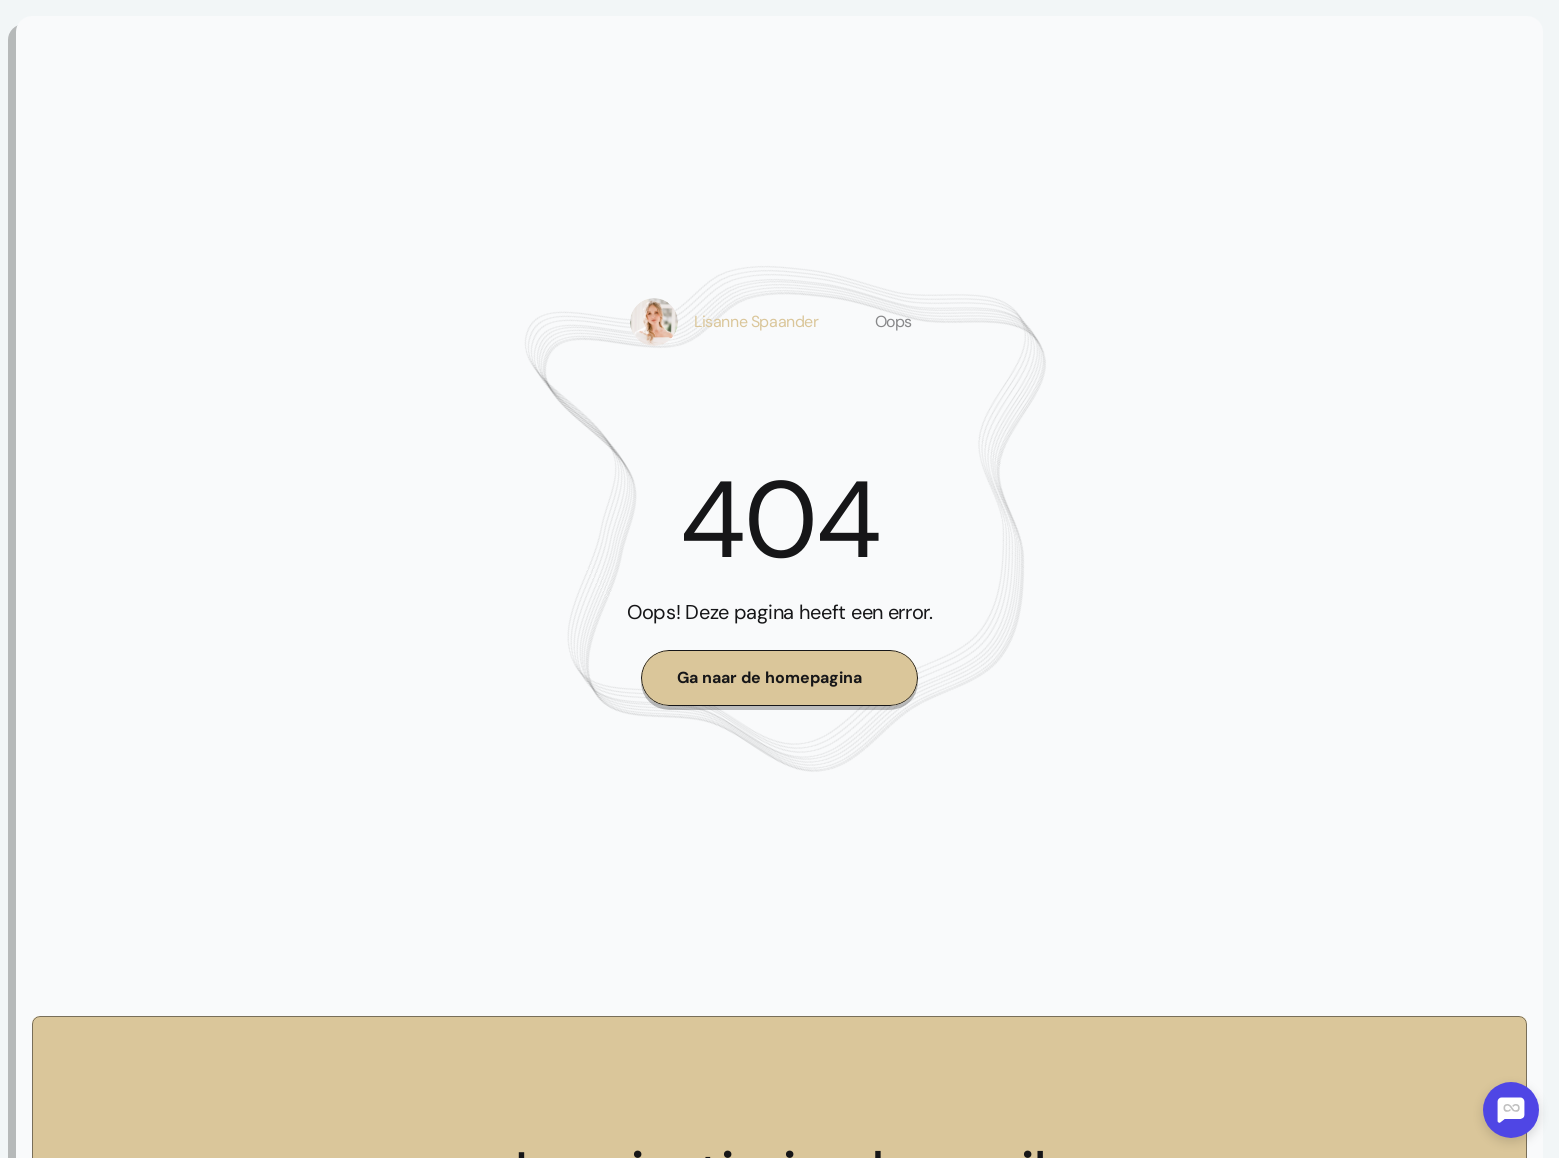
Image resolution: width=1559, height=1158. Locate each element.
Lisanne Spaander (756, 321)
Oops (893, 321)
